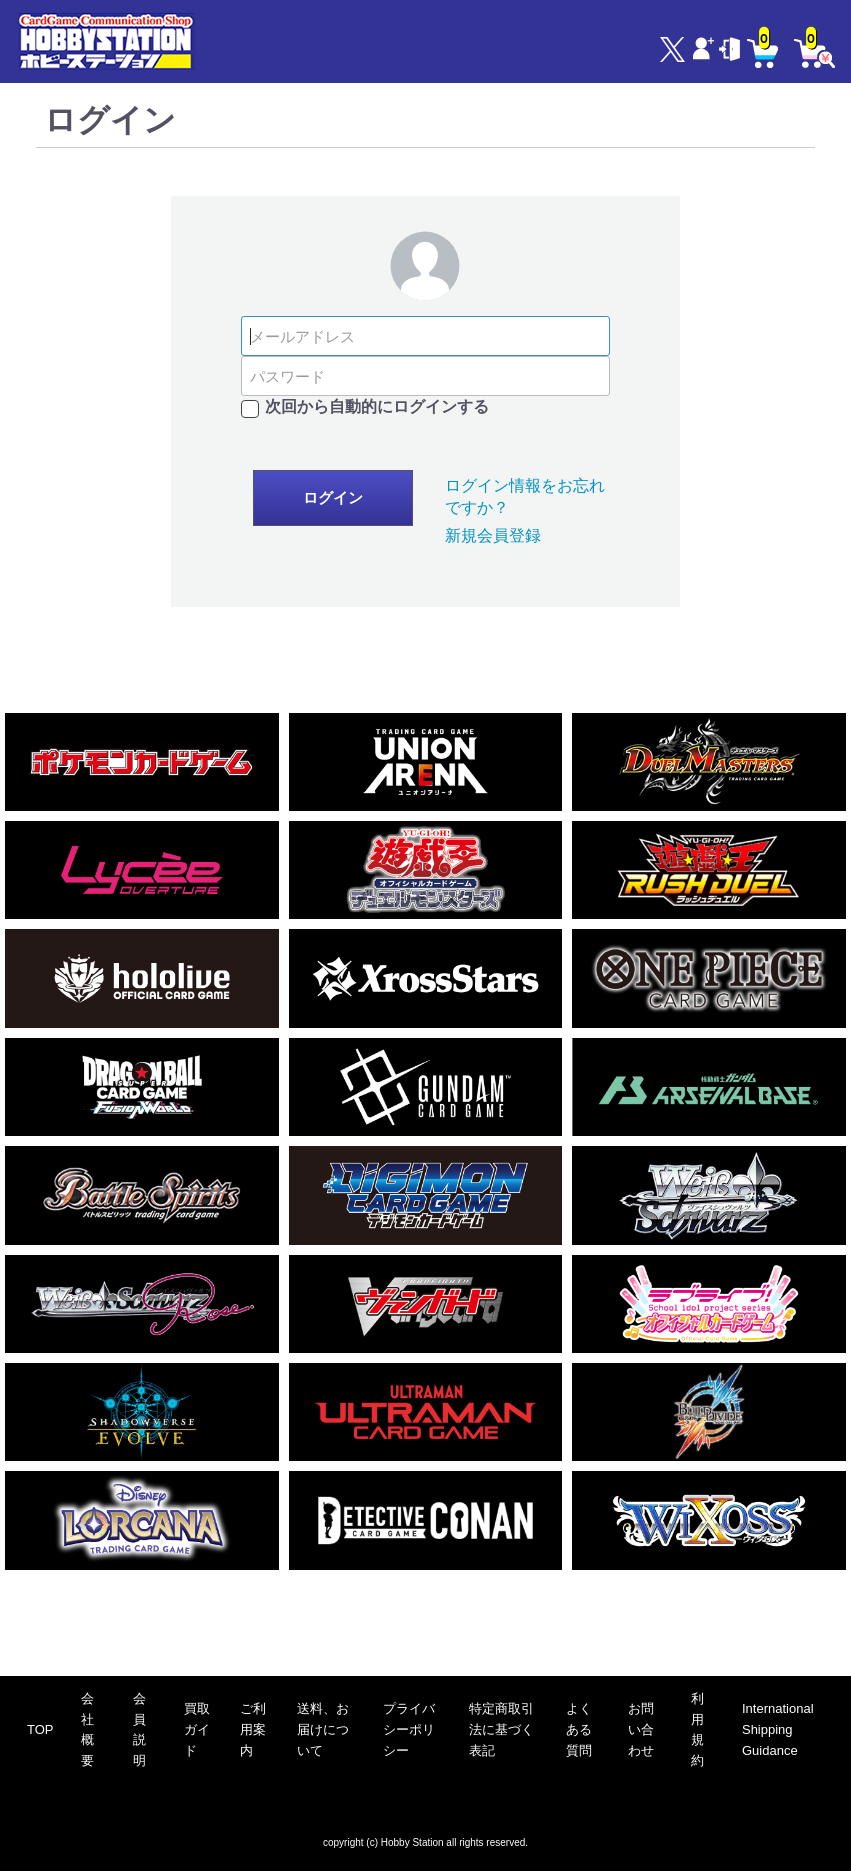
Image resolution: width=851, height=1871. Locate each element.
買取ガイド (197, 1729)
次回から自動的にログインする (377, 406)
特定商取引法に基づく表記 (501, 1729)
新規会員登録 (493, 535)
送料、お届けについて (323, 1729)
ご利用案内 (253, 1729)
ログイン (333, 498)
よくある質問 (579, 1729)
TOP (40, 1729)
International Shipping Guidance (778, 1729)
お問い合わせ (641, 1729)
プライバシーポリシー (409, 1729)
